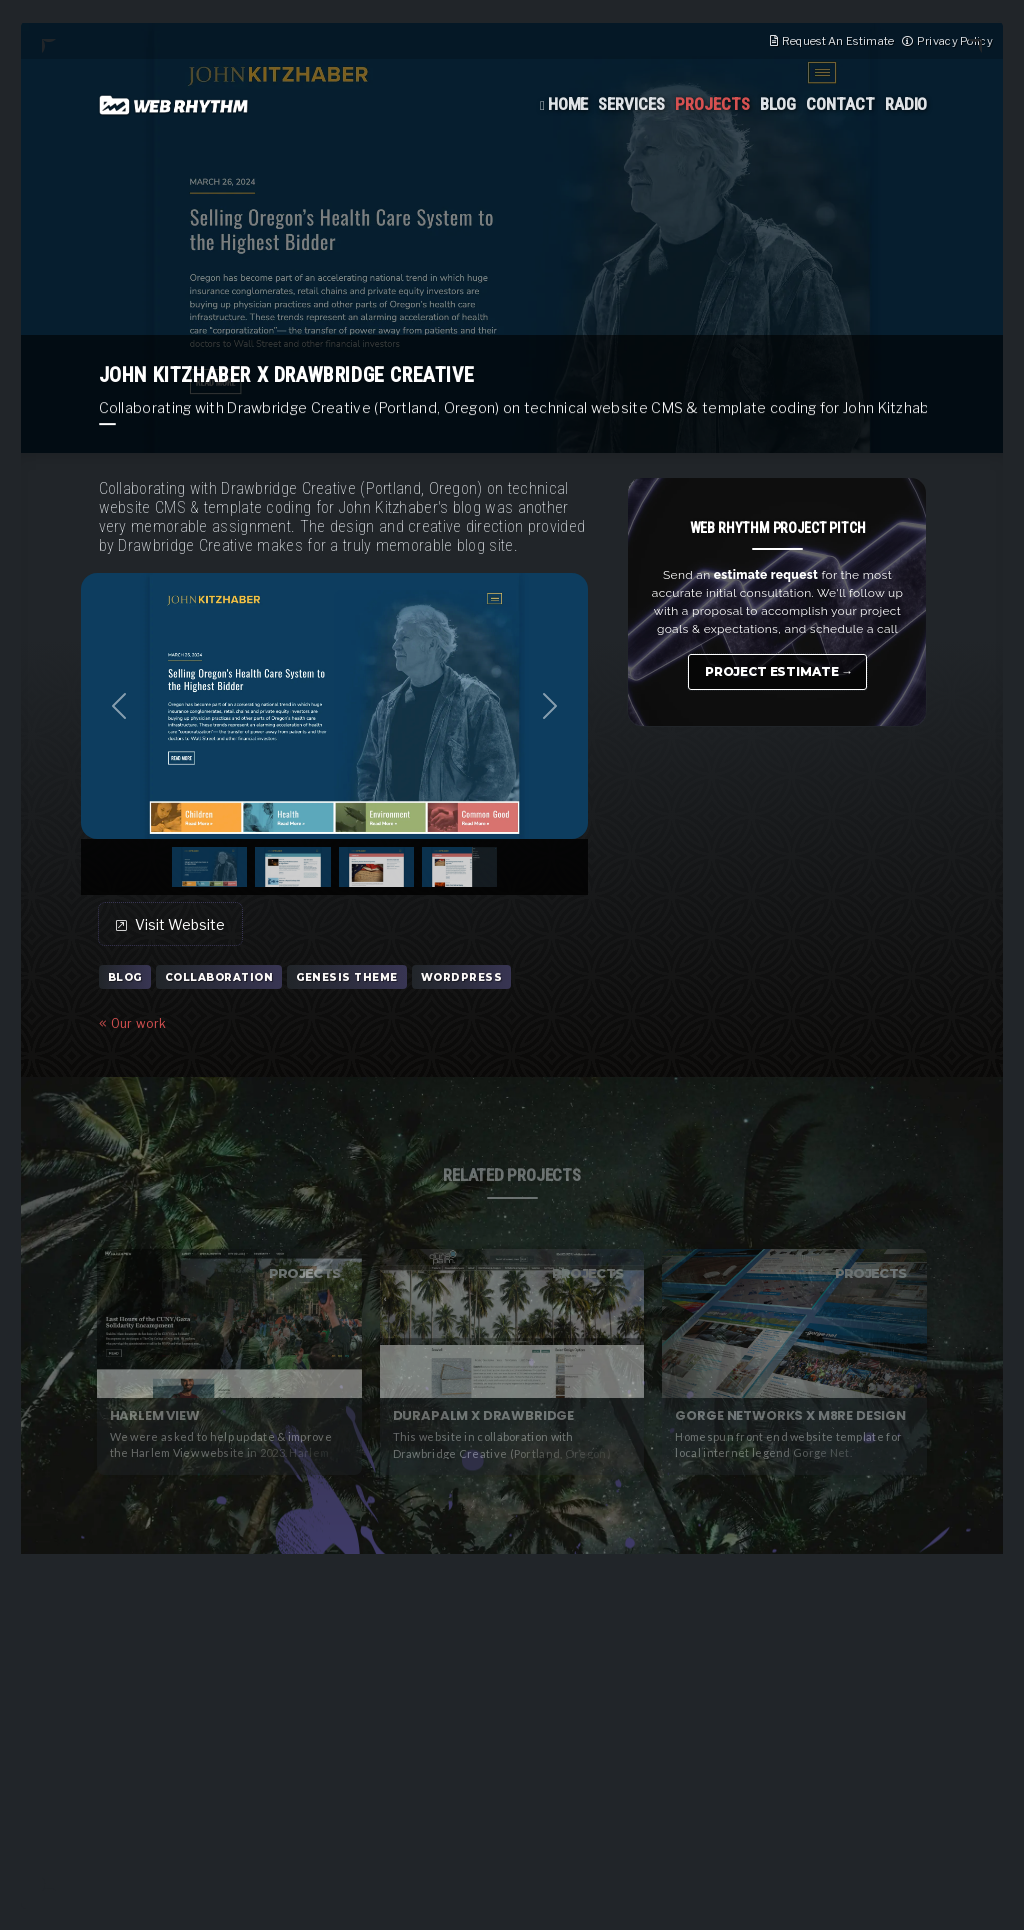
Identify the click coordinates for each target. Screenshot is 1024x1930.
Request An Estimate (838, 41)
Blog (778, 104)
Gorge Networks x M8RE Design (790, 1415)
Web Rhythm (174, 105)
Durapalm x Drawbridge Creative (484, 1417)
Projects (712, 104)
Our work (133, 1023)
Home (568, 104)
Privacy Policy (955, 41)
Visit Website (170, 924)
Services (631, 104)
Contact (840, 104)
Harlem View (155, 1415)
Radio (906, 104)
